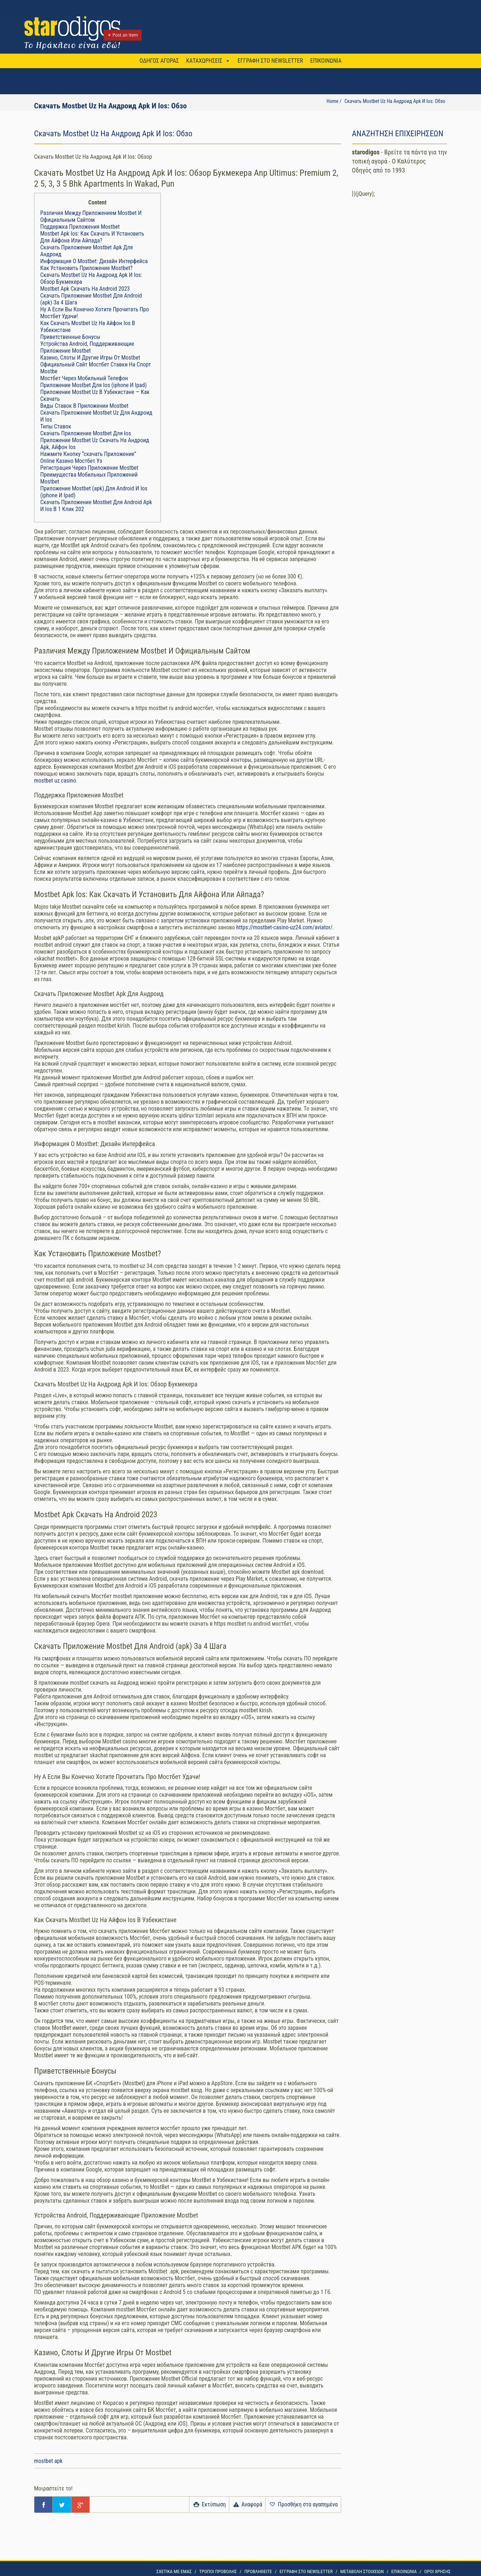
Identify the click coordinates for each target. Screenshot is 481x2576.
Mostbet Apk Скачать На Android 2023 (85, 288)
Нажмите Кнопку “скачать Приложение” (88, 454)
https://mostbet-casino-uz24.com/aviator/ (284, 927)
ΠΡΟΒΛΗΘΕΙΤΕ (258, 2571)
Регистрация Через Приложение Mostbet (89, 467)
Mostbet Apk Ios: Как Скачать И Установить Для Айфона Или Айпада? (92, 237)
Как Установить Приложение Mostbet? (86, 268)
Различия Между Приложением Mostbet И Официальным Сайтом (91, 216)
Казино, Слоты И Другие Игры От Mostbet (90, 357)
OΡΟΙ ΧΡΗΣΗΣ (437, 2571)
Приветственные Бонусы (70, 336)
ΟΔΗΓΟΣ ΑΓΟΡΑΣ (159, 60)
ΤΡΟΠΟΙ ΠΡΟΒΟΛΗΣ (218, 2571)
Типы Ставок (55, 426)
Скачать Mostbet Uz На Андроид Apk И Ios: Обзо (394, 101)
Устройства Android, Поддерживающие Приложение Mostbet (87, 347)
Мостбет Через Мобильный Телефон (84, 378)
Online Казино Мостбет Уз (71, 460)
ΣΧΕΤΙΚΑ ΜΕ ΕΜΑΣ (174, 2571)
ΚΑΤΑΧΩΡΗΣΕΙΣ (204, 60)
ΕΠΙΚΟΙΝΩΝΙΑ (325, 60)
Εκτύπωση (209, 2504)
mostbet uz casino (55, 780)
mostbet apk (48, 2460)
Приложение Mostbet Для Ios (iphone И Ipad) (93, 385)
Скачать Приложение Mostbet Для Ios (85, 433)
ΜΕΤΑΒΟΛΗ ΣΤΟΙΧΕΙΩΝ (362, 2571)
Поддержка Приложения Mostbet (80, 226)
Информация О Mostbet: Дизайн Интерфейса (94, 261)
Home (332, 101)
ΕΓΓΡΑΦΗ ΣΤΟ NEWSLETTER (270, 60)
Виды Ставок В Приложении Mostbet (84, 405)
